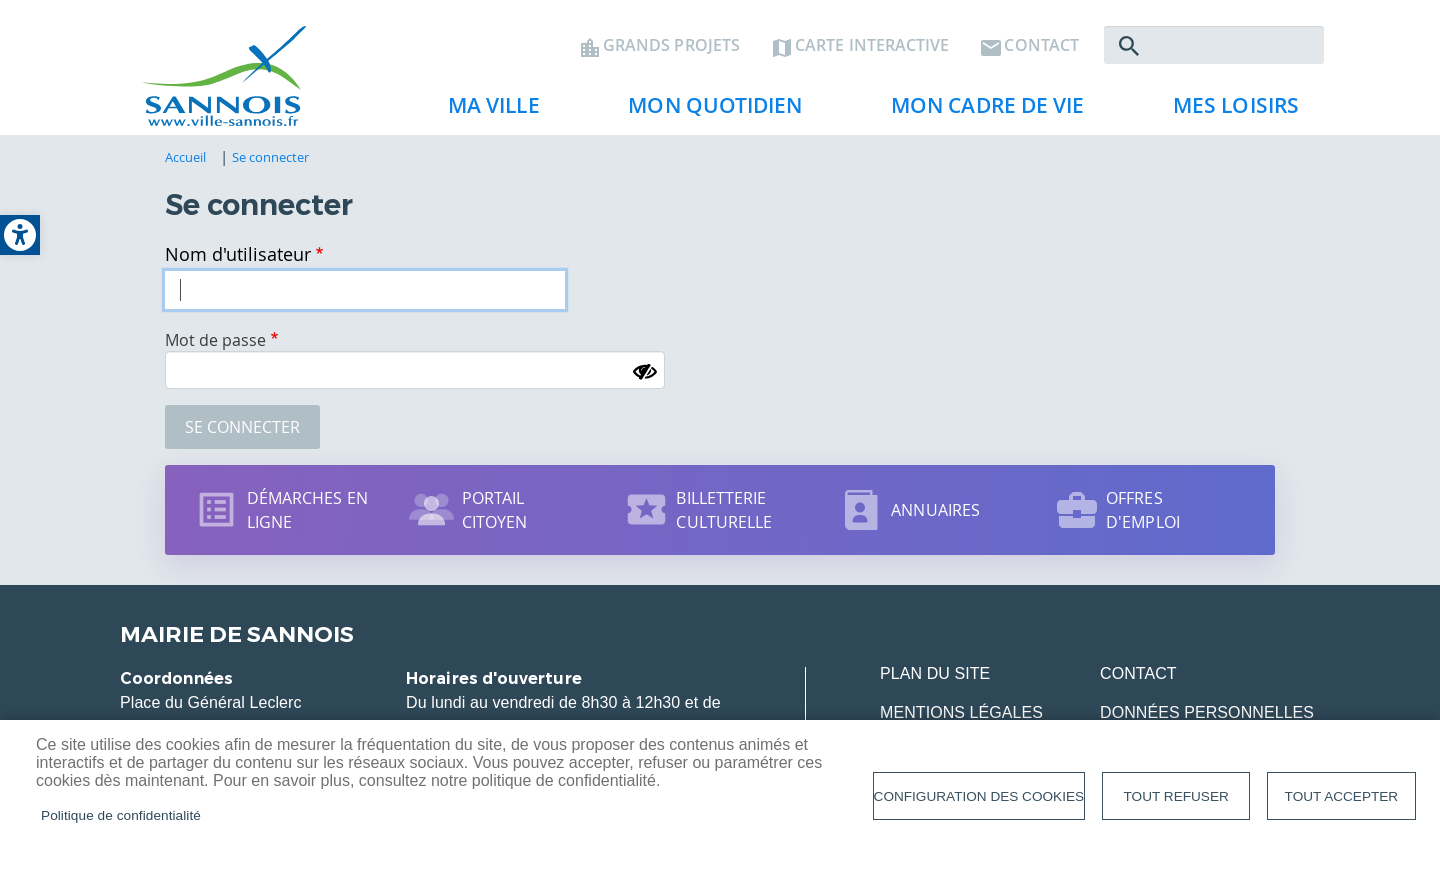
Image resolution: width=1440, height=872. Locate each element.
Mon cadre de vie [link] (980, 111)
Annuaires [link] (935, 510)
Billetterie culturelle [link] (724, 510)
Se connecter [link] (271, 157)
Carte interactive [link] (872, 46)
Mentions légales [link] (961, 712)
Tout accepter (1342, 796)
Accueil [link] (186, 157)
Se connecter (242, 427)
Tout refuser (1176, 796)
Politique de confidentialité (121, 815)
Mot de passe (215, 340)
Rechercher (1129, 46)
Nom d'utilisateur (238, 254)
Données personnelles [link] (1207, 712)
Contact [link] (1041, 46)
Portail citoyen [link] (495, 510)
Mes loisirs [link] (1228, 111)
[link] (20, 235)
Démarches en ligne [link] (307, 510)
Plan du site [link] (935, 673)
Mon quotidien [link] (707, 111)
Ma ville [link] (486, 111)
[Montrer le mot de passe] (645, 372)
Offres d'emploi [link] (1143, 510)
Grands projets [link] (671, 46)
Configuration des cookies (979, 796)
